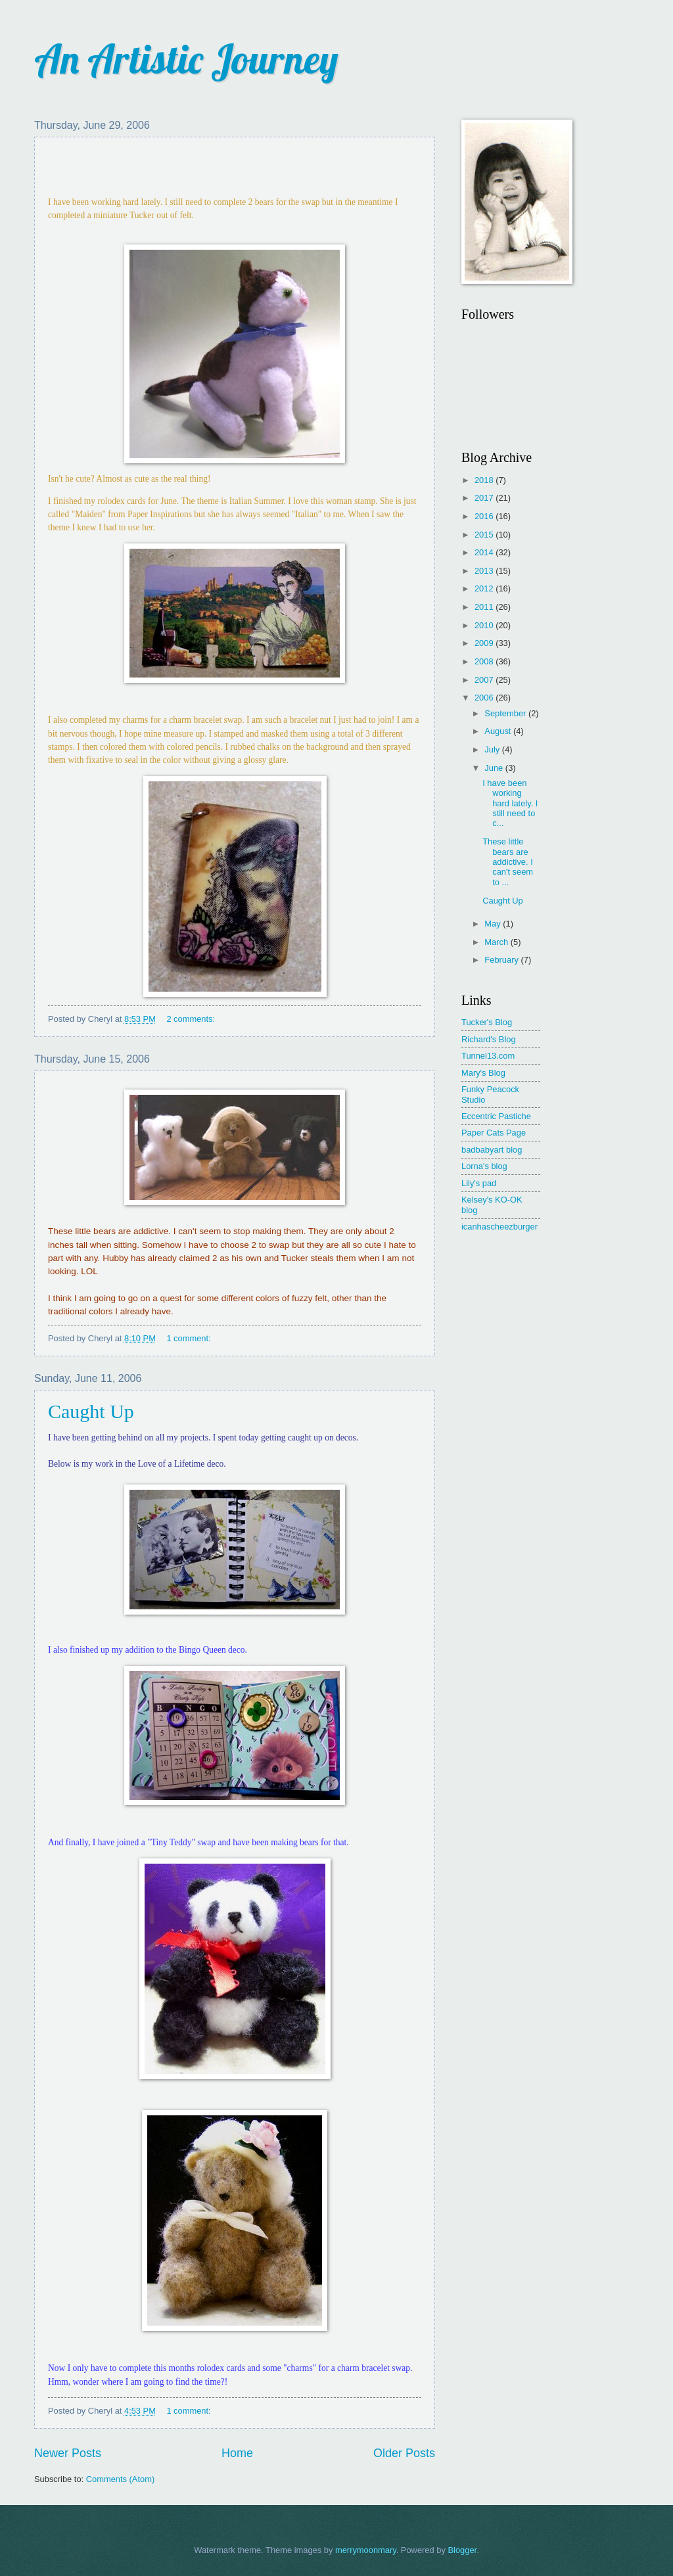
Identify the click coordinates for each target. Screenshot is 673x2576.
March (497, 942)
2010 (485, 625)
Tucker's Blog (486, 1022)
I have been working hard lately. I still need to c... (510, 803)
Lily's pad (478, 1183)
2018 (485, 480)
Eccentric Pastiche (496, 1116)
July (492, 749)
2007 (485, 680)
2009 (485, 643)
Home (237, 2453)
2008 (485, 661)
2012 (485, 588)
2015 (485, 535)
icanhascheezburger (499, 1226)
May (493, 924)
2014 (485, 552)
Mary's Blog (483, 1073)
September (506, 713)
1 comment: (189, 1338)
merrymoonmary (365, 2550)
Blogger (462, 2550)
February (502, 960)
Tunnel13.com (488, 1056)
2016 (485, 516)
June (494, 768)
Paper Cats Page (493, 1133)
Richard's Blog (488, 1039)
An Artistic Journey (186, 58)
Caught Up (91, 1411)
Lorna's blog (484, 1166)
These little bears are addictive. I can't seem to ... (507, 862)
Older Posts (404, 2453)
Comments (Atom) (120, 2479)
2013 (485, 571)
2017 (485, 498)
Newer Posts (67, 2453)
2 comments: (191, 1019)
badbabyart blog (491, 1150)
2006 (485, 697)
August (498, 731)
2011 (485, 607)
